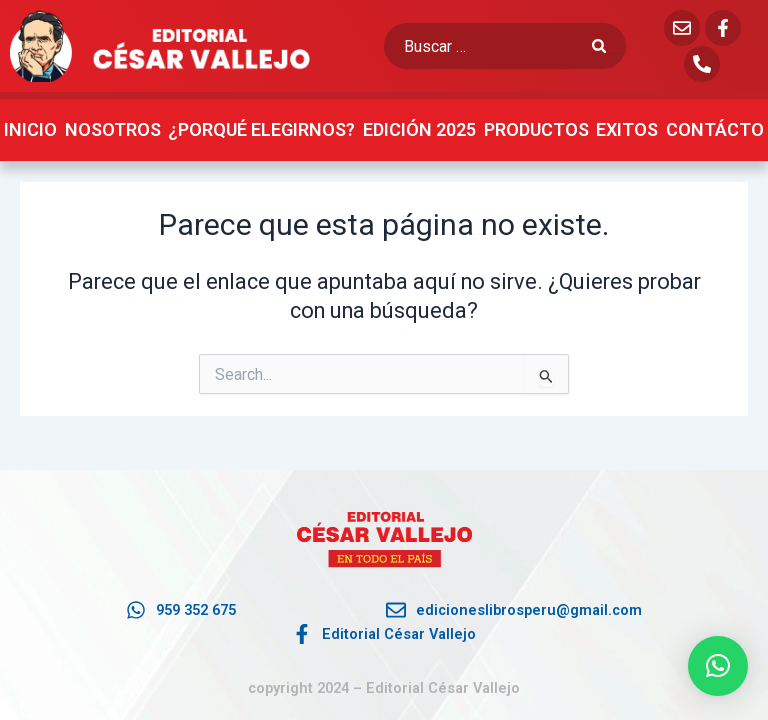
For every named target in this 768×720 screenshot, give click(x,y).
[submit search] (609, 46)
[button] (718, 666)
